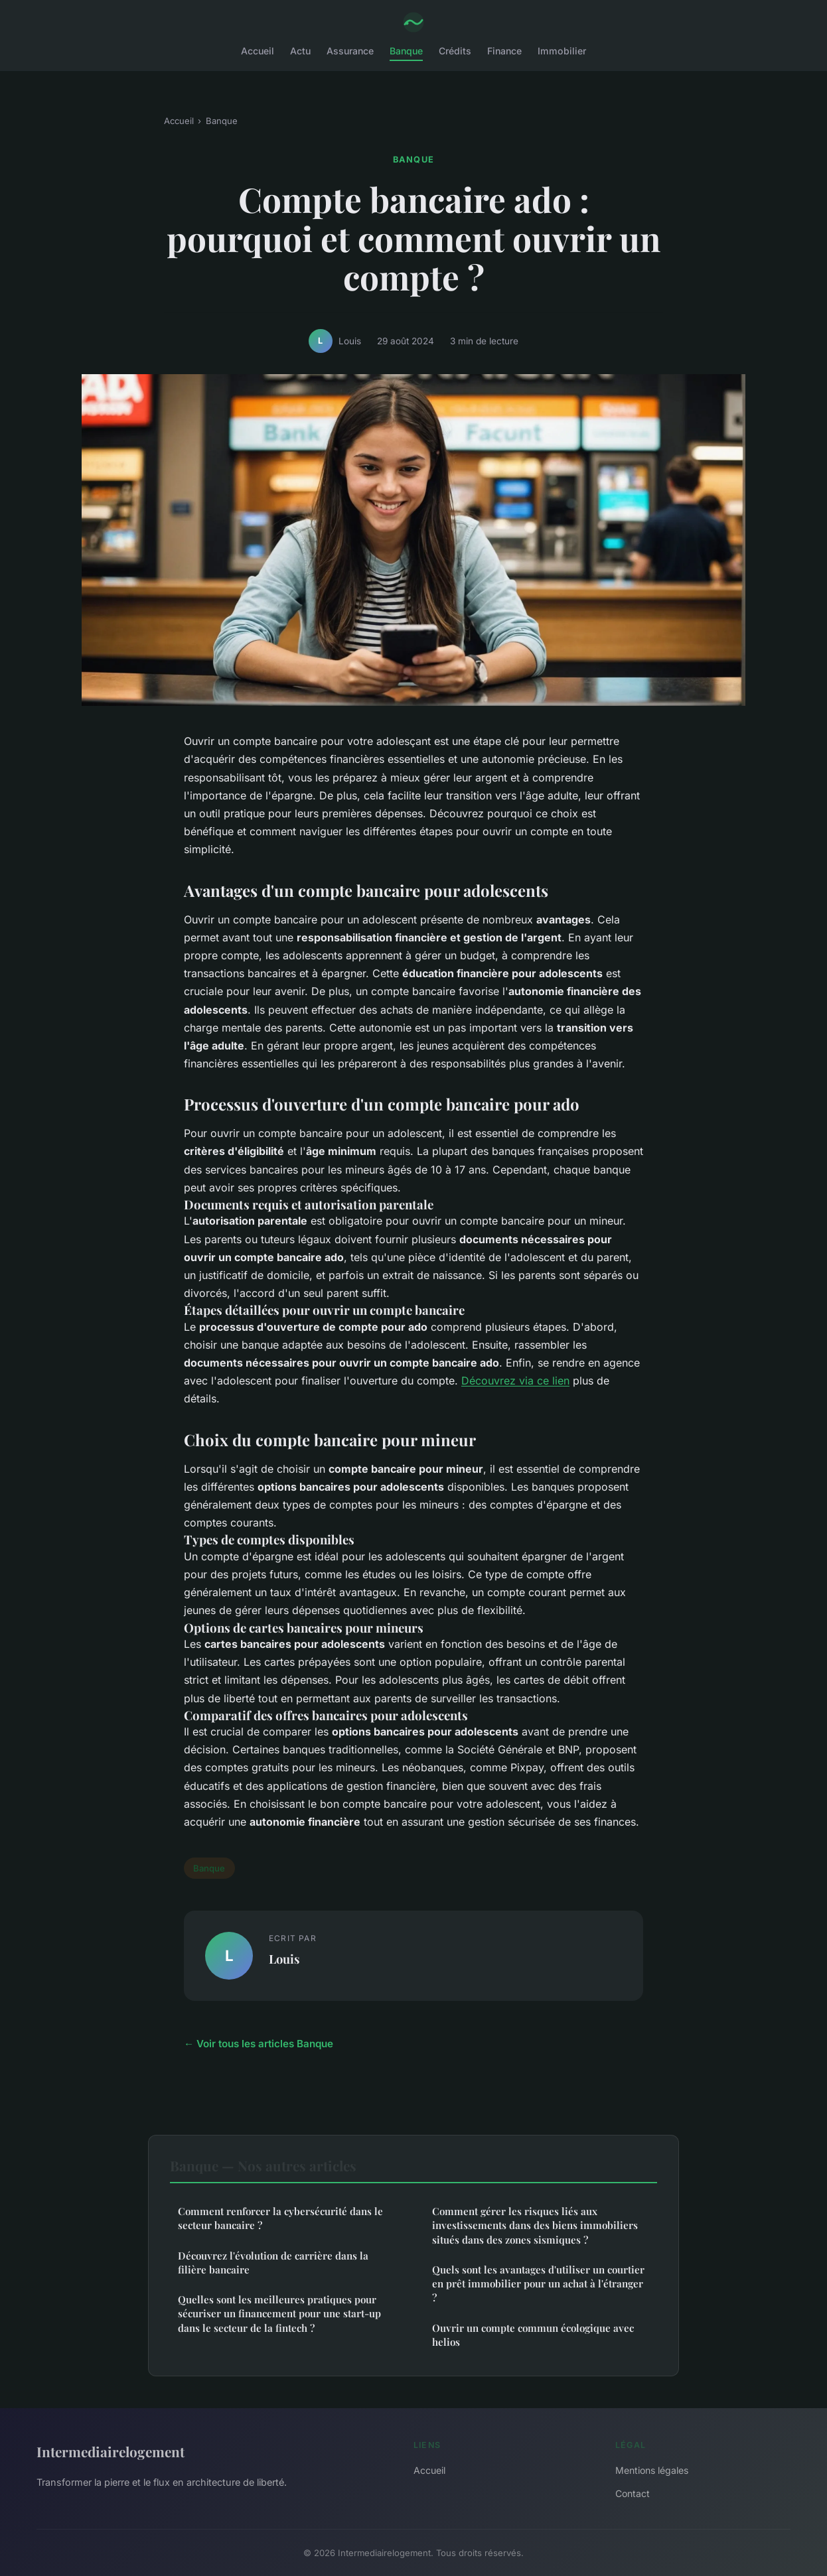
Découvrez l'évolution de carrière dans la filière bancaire (273, 2262)
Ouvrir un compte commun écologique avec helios (533, 2334)
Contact (632, 2493)
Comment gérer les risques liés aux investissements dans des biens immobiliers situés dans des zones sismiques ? (535, 2225)
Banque (406, 50)
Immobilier (562, 50)
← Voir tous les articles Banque (258, 2043)
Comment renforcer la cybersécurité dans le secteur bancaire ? (280, 2218)
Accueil (257, 50)
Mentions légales (651, 2470)
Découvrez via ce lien (515, 1380)
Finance (504, 50)
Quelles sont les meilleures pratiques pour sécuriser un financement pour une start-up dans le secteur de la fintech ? (279, 2314)
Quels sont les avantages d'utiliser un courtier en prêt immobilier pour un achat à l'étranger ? (538, 2284)
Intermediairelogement (111, 2451)
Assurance (350, 50)
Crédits (455, 50)
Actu (300, 50)
